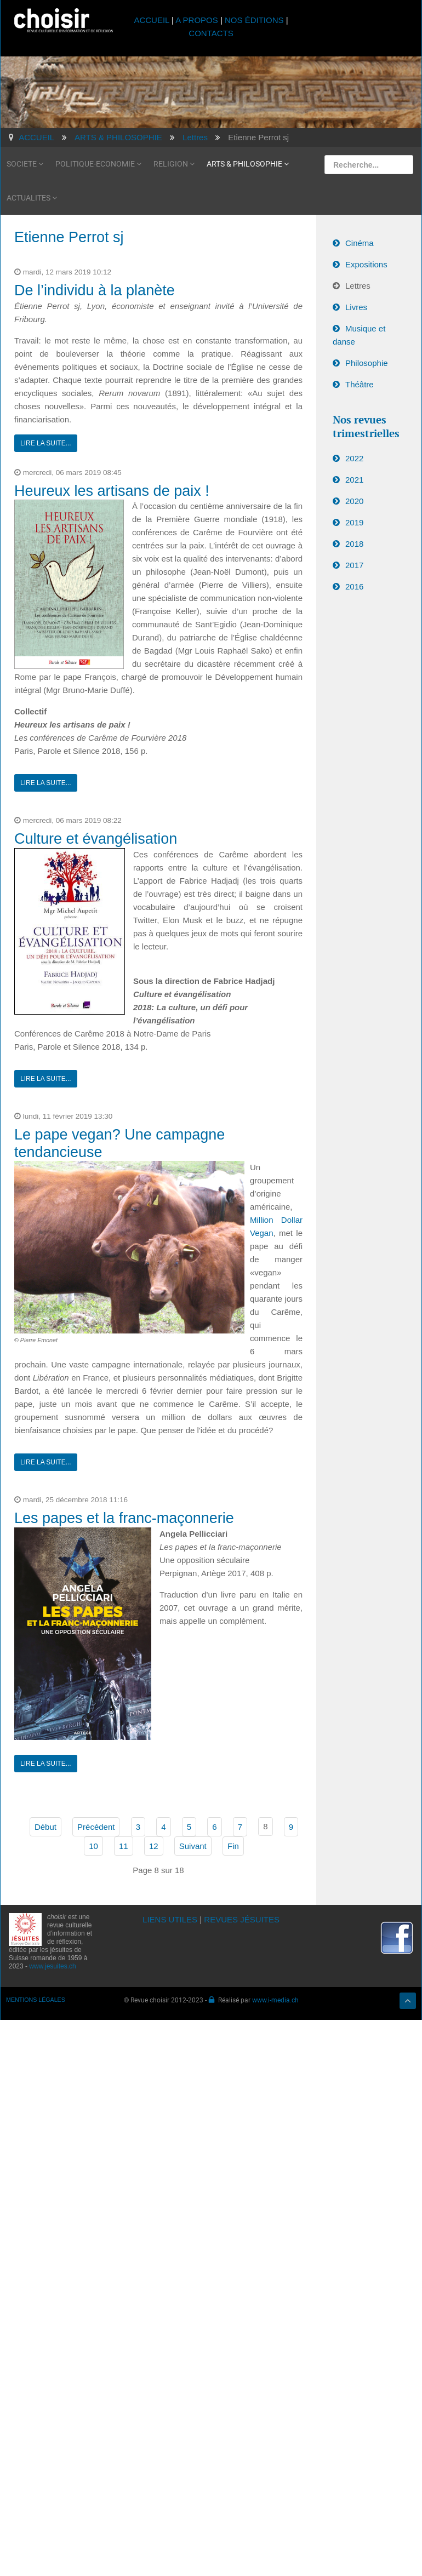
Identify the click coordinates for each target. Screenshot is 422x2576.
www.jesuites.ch (52, 1966)
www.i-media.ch (275, 1999)
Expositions (366, 264)
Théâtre (359, 384)
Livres (356, 307)
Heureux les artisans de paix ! (111, 491)
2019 (354, 522)
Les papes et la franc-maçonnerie (124, 1518)
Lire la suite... (45, 443)
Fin (233, 1846)
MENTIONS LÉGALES (35, 1999)
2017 (354, 565)
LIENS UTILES (169, 1919)
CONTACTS (211, 33)
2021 (354, 479)
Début (45, 1826)
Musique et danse (359, 335)
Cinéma (359, 243)
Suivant (193, 1846)
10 (93, 1846)
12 (153, 1846)
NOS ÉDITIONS (254, 20)
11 (123, 1846)
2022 (354, 458)
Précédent (96, 1826)
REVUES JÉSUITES (242, 1919)
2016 (354, 586)
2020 (354, 501)
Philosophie (366, 363)
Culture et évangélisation (95, 839)
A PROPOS (196, 20)
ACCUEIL (153, 20)
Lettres (357, 285)
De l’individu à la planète (94, 290)
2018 (354, 543)
